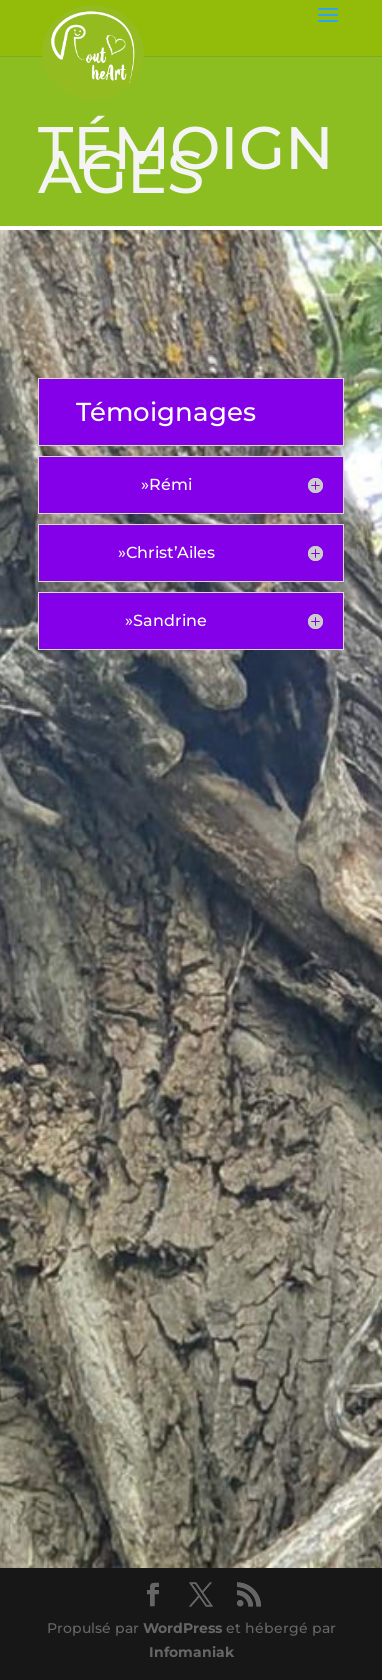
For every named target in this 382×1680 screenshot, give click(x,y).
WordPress (182, 1628)
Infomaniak (191, 1652)
